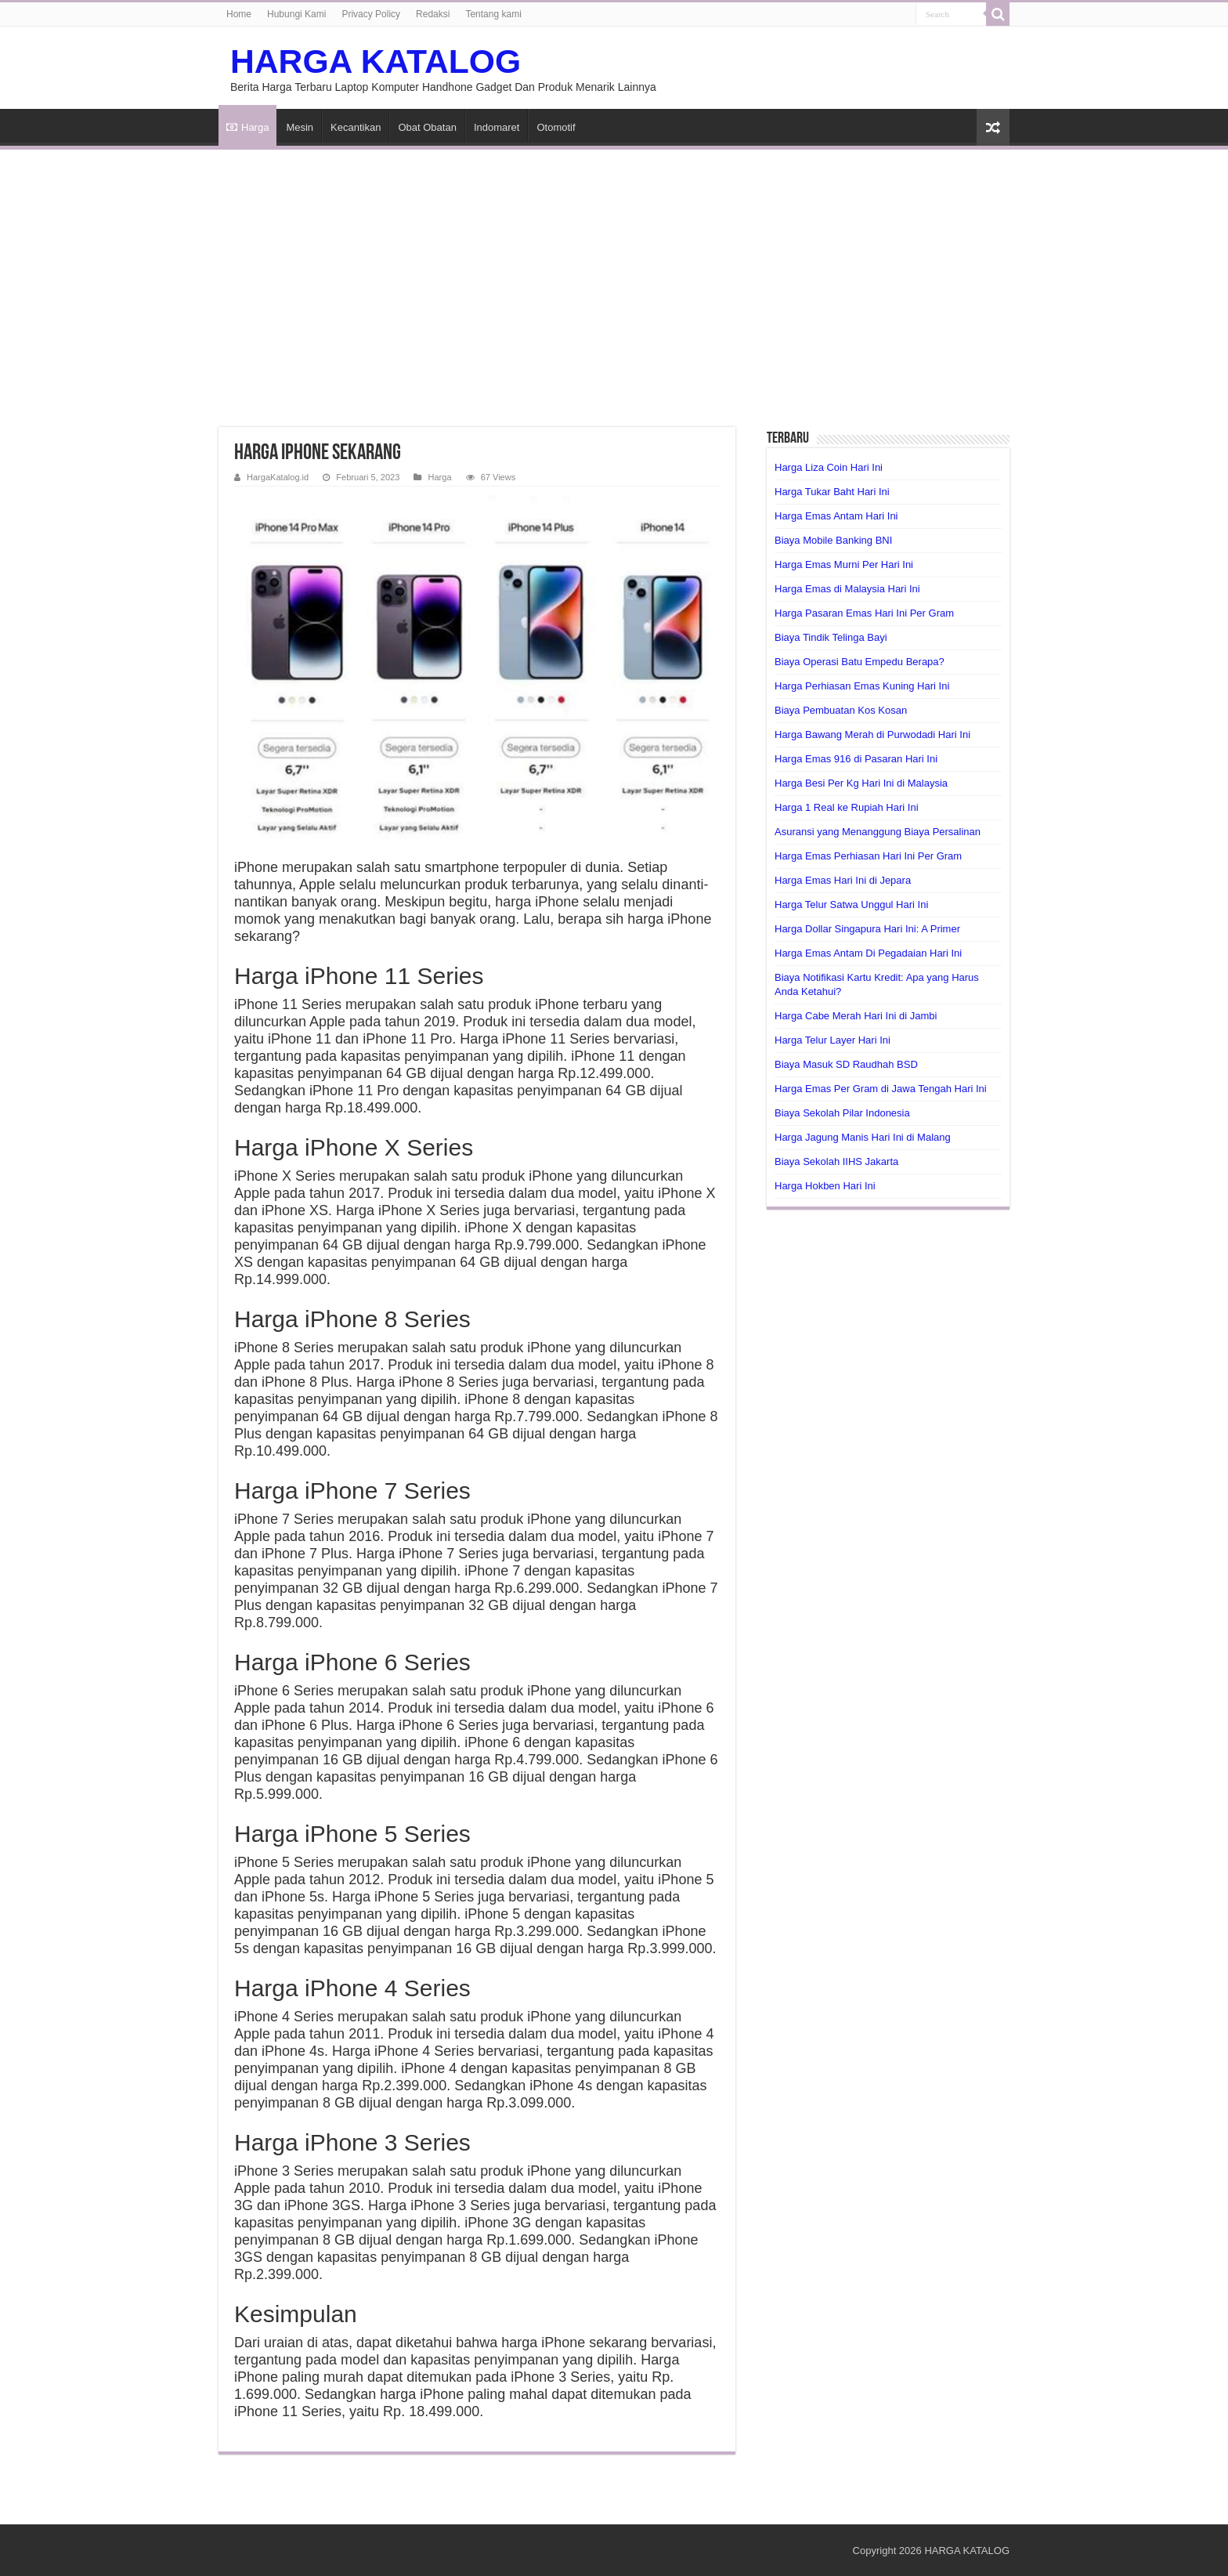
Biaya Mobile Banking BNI (833, 540)
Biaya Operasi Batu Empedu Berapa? (859, 662)
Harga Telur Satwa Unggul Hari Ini (851, 904)
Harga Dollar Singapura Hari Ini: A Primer (867, 929)
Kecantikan (355, 127)
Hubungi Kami (296, 14)
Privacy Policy (370, 14)
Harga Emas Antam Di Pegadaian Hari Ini (868, 953)
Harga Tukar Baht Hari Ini (832, 491)
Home (238, 14)
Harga (247, 127)
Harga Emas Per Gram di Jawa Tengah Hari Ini (881, 1088)
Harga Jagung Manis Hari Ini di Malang (863, 1137)
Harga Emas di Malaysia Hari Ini (847, 589)
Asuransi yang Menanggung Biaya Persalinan (878, 832)
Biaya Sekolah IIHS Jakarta (836, 1161)
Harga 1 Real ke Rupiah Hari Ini (847, 807)
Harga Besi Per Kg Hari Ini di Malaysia (861, 783)
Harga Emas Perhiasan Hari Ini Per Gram (868, 856)
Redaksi (433, 14)
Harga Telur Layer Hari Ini (832, 1040)
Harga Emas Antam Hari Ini (836, 516)
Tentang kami (493, 14)
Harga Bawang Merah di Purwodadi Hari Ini (872, 734)
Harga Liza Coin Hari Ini (829, 467)
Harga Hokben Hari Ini (825, 1186)
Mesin (299, 127)
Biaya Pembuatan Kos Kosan (841, 710)
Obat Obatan (427, 127)
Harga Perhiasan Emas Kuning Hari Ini (862, 686)
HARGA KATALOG (375, 61)
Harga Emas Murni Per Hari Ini (844, 564)
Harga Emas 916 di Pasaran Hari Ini (856, 759)
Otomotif (555, 127)
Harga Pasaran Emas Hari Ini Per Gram (864, 613)
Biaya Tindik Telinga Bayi (831, 637)
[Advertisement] (614, 279)
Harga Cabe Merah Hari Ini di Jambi (856, 1016)
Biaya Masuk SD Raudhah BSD (846, 1064)
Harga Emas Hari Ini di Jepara (843, 880)
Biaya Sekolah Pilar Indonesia (842, 1113)
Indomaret (497, 127)
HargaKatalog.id (278, 477)
